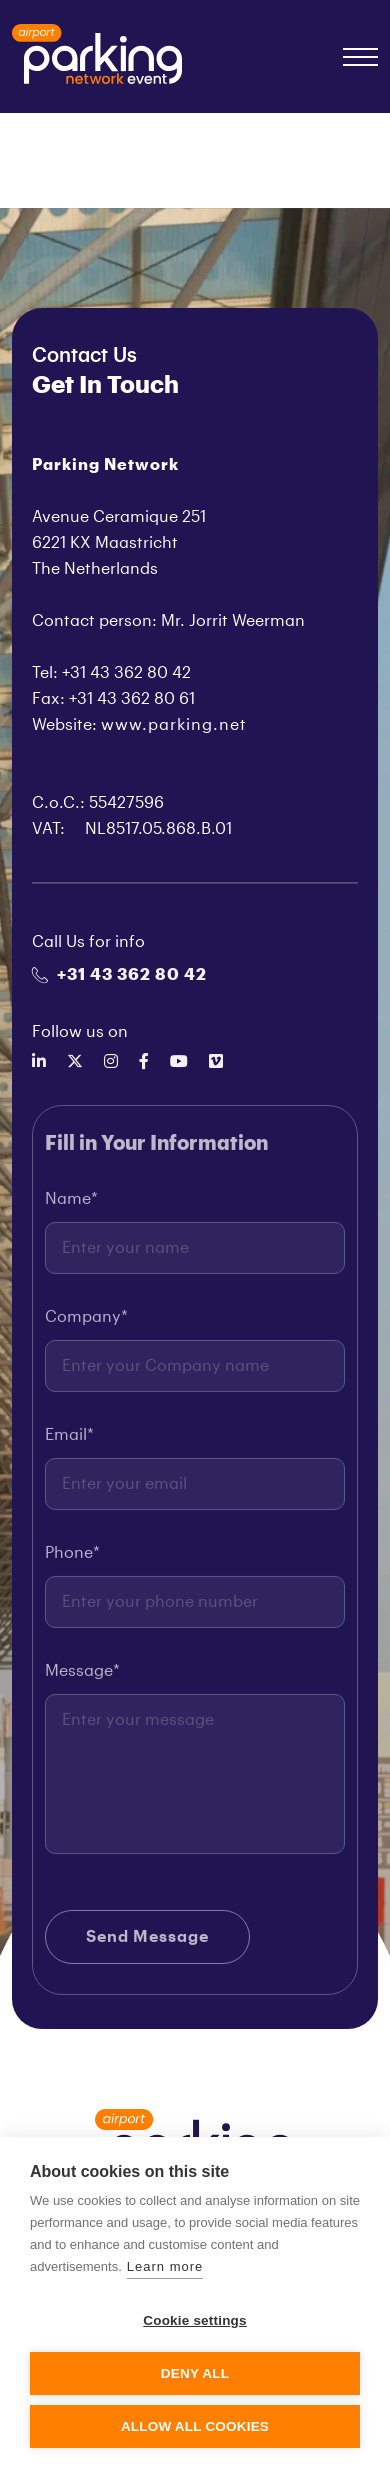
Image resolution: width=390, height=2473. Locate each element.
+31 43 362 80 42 (119, 975)
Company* (86, 1322)
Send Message (147, 1942)
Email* (69, 1440)
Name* (71, 1204)
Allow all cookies (195, 2426)
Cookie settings (195, 2320)
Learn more (165, 2266)
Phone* (72, 1558)
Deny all (195, 2373)
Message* (82, 1676)
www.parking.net (174, 725)
